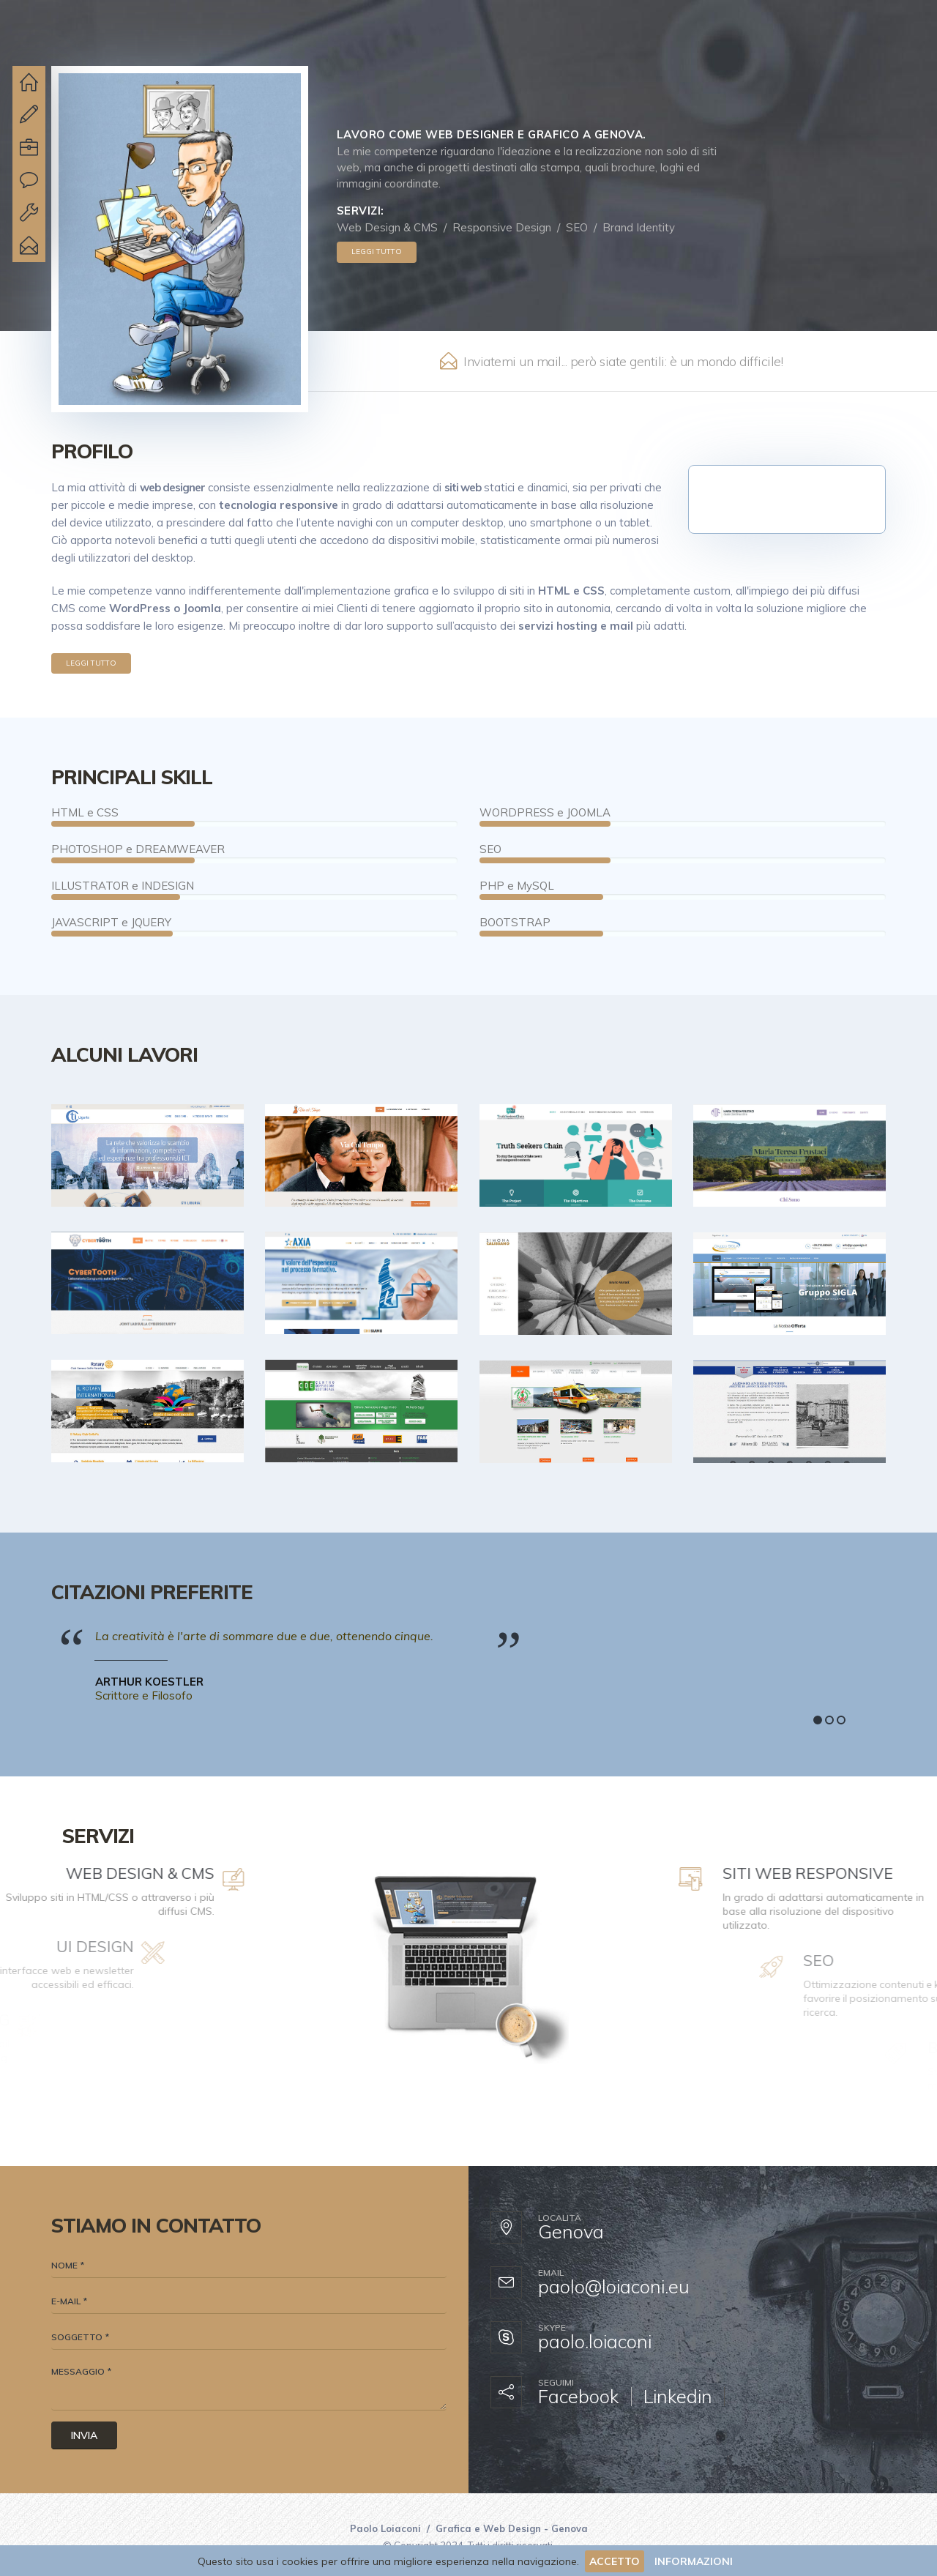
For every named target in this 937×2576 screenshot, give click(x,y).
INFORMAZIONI (693, 2561)
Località (559, 2218)
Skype (552, 2327)
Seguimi (556, 2382)
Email (551, 2272)
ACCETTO (614, 2561)
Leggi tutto (376, 251)
